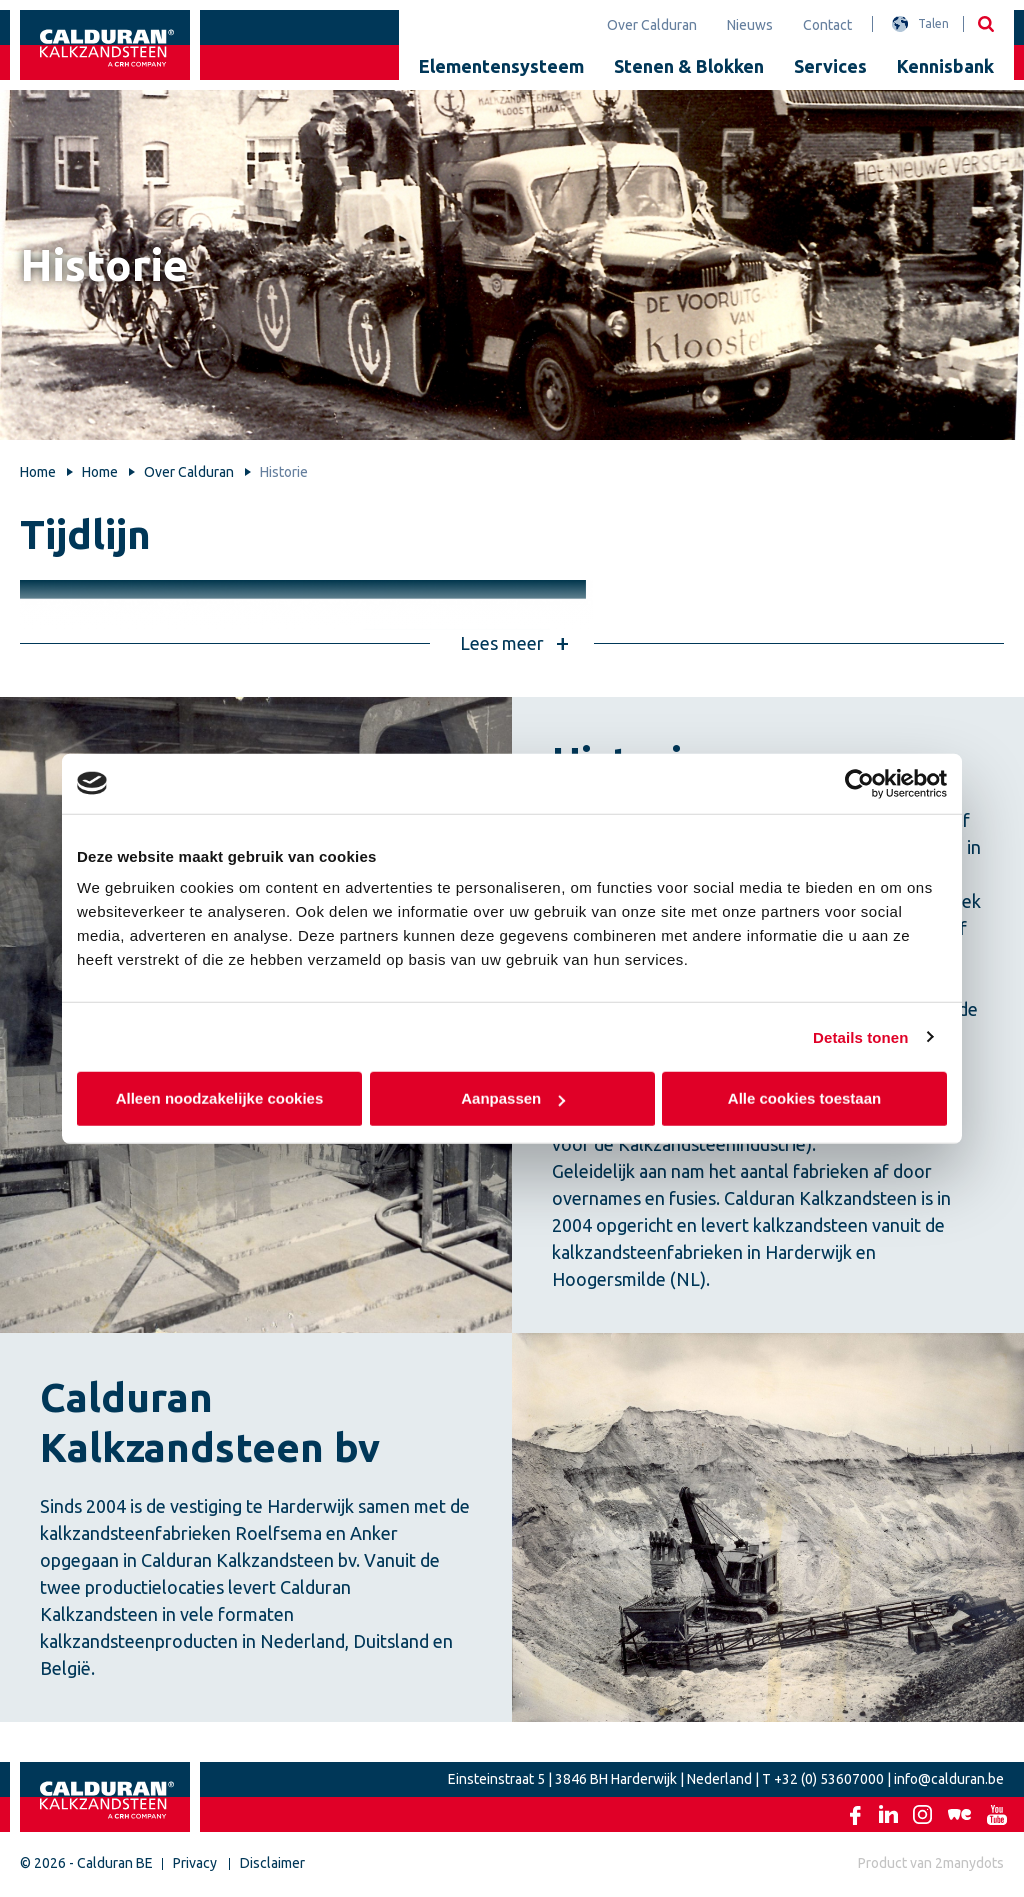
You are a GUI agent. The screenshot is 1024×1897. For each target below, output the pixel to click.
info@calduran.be (949, 1779)
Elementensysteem (501, 66)
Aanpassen (513, 1098)
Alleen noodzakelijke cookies (220, 1098)
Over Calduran (652, 25)
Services (830, 66)
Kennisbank (945, 66)
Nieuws (750, 25)
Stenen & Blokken (689, 66)
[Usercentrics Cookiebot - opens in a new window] (859, 783)
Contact (827, 25)
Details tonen (860, 1036)
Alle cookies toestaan (804, 1098)
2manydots (969, 1863)
